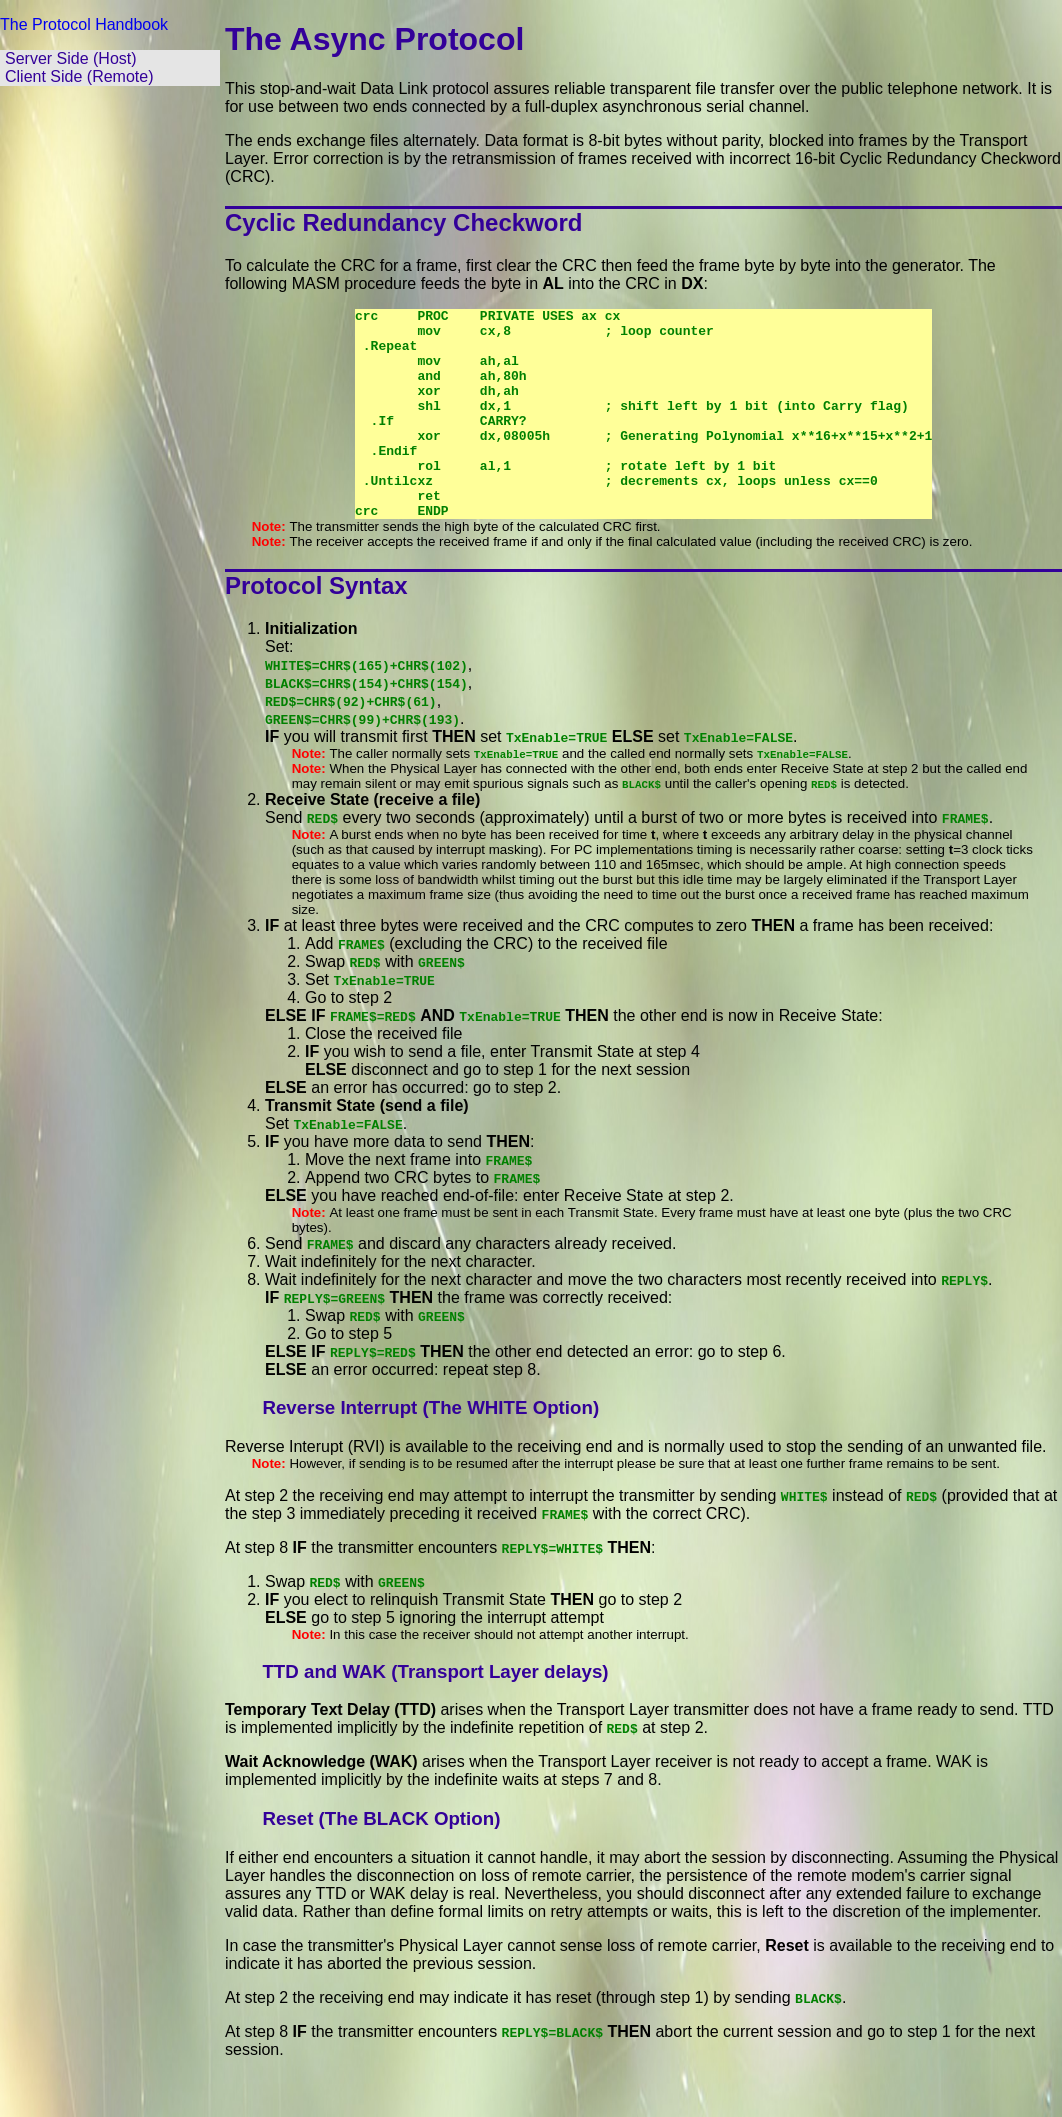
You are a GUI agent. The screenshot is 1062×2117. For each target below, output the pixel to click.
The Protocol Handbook (84, 24)
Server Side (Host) (71, 58)
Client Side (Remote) (79, 76)
